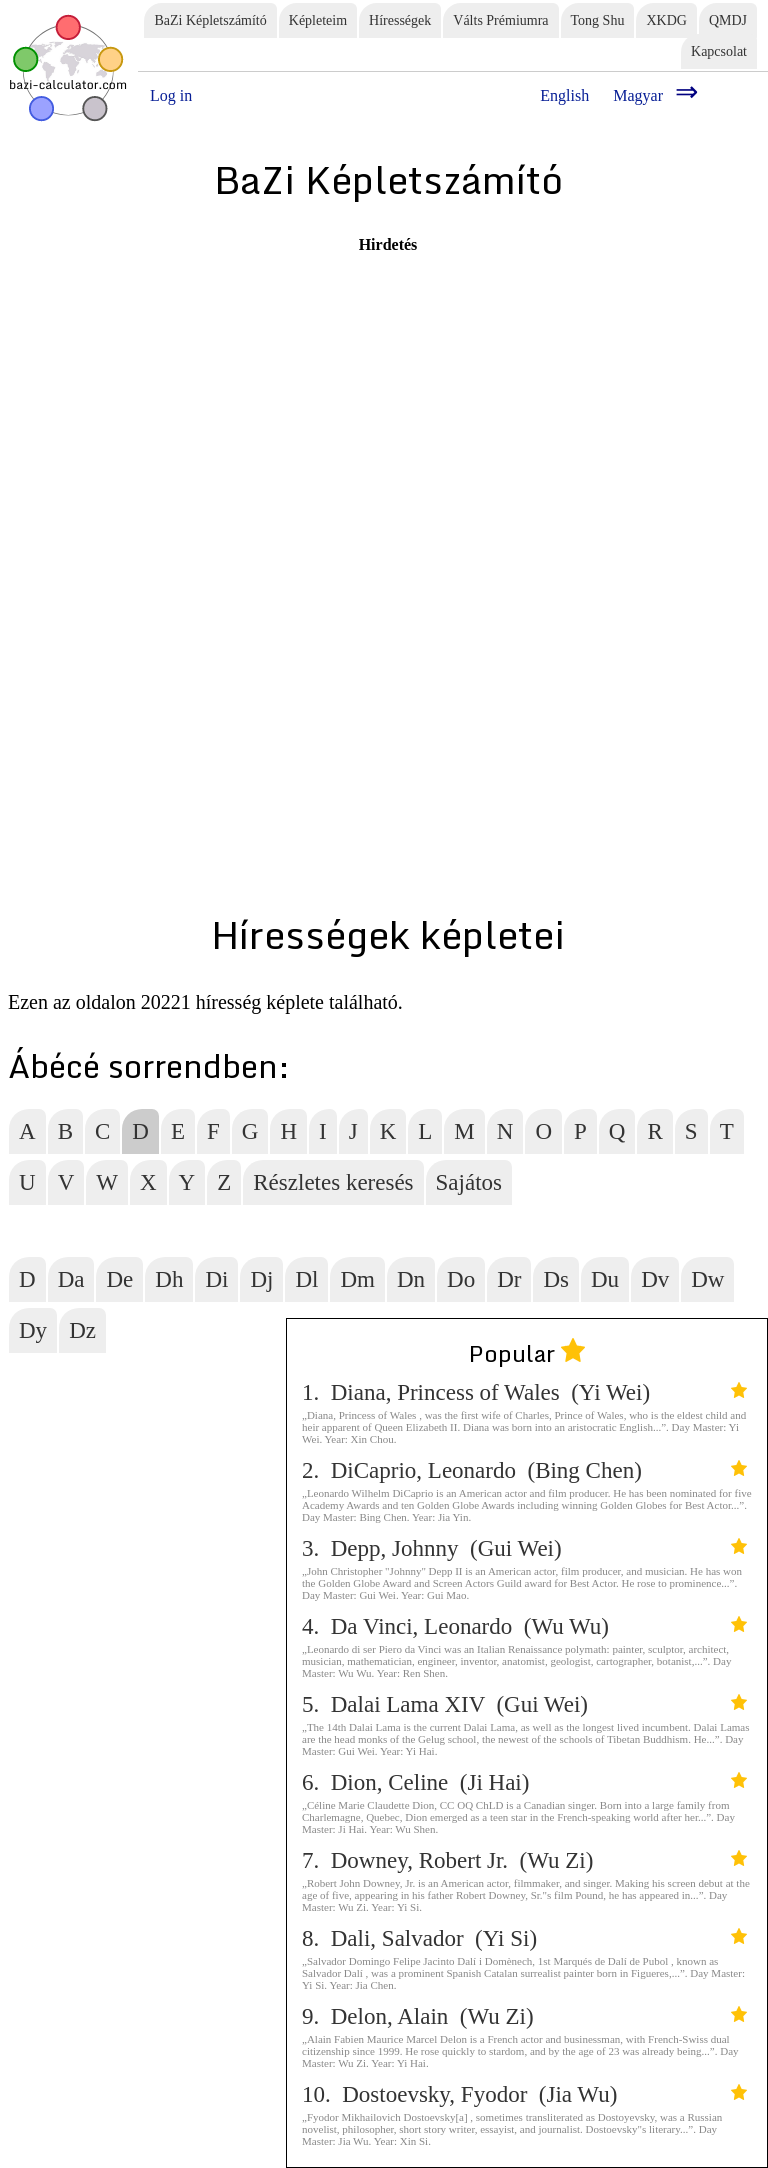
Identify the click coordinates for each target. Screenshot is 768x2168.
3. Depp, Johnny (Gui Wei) (524, 1548)
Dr (509, 1279)
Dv (655, 1279)
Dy (33, 1330)
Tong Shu (598, 20)
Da (71, 1279)
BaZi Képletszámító (210, 20)
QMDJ (728, 20)
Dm (357, 1279)
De (119, 1279)
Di (216, 1279)
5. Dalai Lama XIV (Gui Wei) (524, 1704)
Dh (169, 1279)
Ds (556, 1279)
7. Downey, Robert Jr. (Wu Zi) (524, 1860)
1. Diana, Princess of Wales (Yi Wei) (524, 1392)
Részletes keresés (333, 1182)
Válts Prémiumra (500, 20)
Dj (261, 1279)
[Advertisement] (308, 394)
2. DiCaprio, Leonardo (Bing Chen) (524, 1470)
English (564, 95)
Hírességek (400, 20)
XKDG (666, 20)
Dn (411, 1279)
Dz (82, 1330)
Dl (306, 1279)
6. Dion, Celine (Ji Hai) (524, 1782)
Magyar (638, 95)
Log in (171, 95)
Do (461, 1279)
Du (605, 1279)
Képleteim (318, 20)
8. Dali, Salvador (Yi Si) (524, 1938)
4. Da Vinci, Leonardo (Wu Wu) (524, 1626)
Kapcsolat (719, 51)
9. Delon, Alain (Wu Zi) (524, 2016)
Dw (707, 1279)
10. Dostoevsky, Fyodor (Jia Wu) (524, 2094)
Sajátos (469, 1182)
